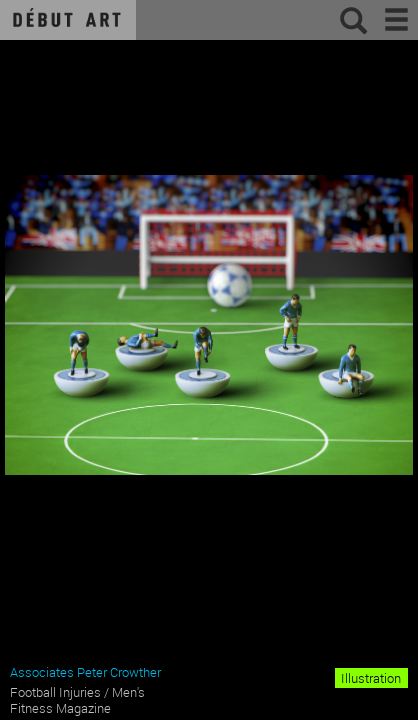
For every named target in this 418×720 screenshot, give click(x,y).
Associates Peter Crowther (85, 672)
